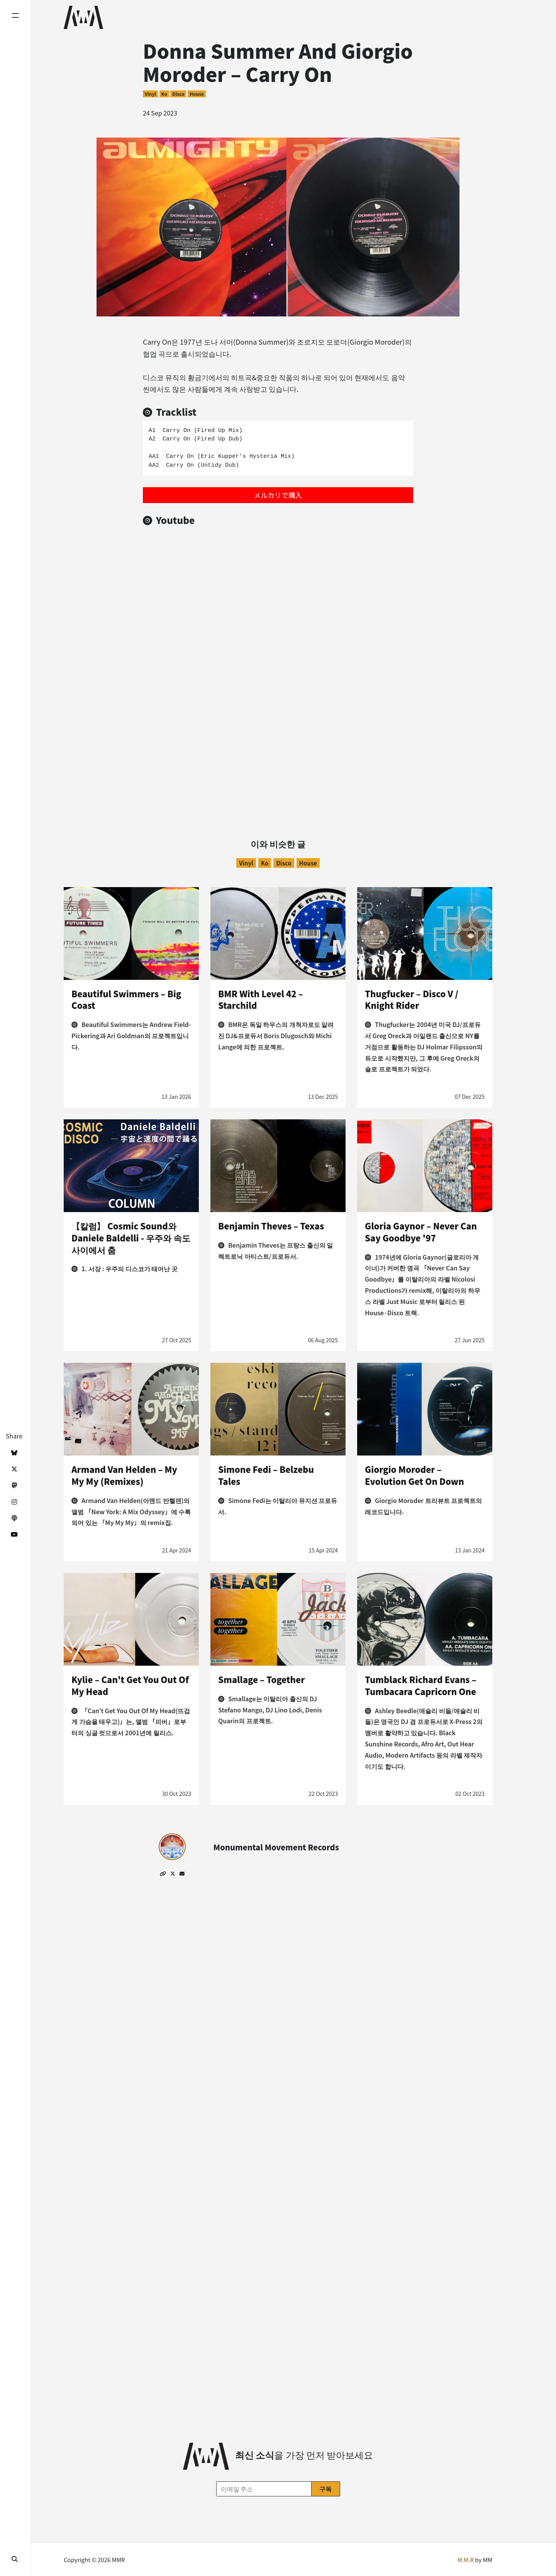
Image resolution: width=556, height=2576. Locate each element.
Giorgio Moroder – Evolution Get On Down (414, 1475)
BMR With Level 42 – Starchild (260, 999)
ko (164, 93)
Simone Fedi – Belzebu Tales (266, 1475)
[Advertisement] (278, 738)
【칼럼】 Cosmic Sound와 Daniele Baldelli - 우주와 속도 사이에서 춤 (130, 1237)
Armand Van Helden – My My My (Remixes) (124, 1475)
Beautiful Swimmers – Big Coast (126, 999)
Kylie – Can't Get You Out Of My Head (130, 1685)
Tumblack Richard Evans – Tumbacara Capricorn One (420, 1685)
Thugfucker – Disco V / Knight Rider (411, 999)
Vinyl (150, 93)
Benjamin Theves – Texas (271, 1225)
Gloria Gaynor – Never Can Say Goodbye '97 (421, 1231)
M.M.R (466, 2560)
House (197, 93)
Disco (178, 93)
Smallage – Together (261, 1679)
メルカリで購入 (278, 495)
